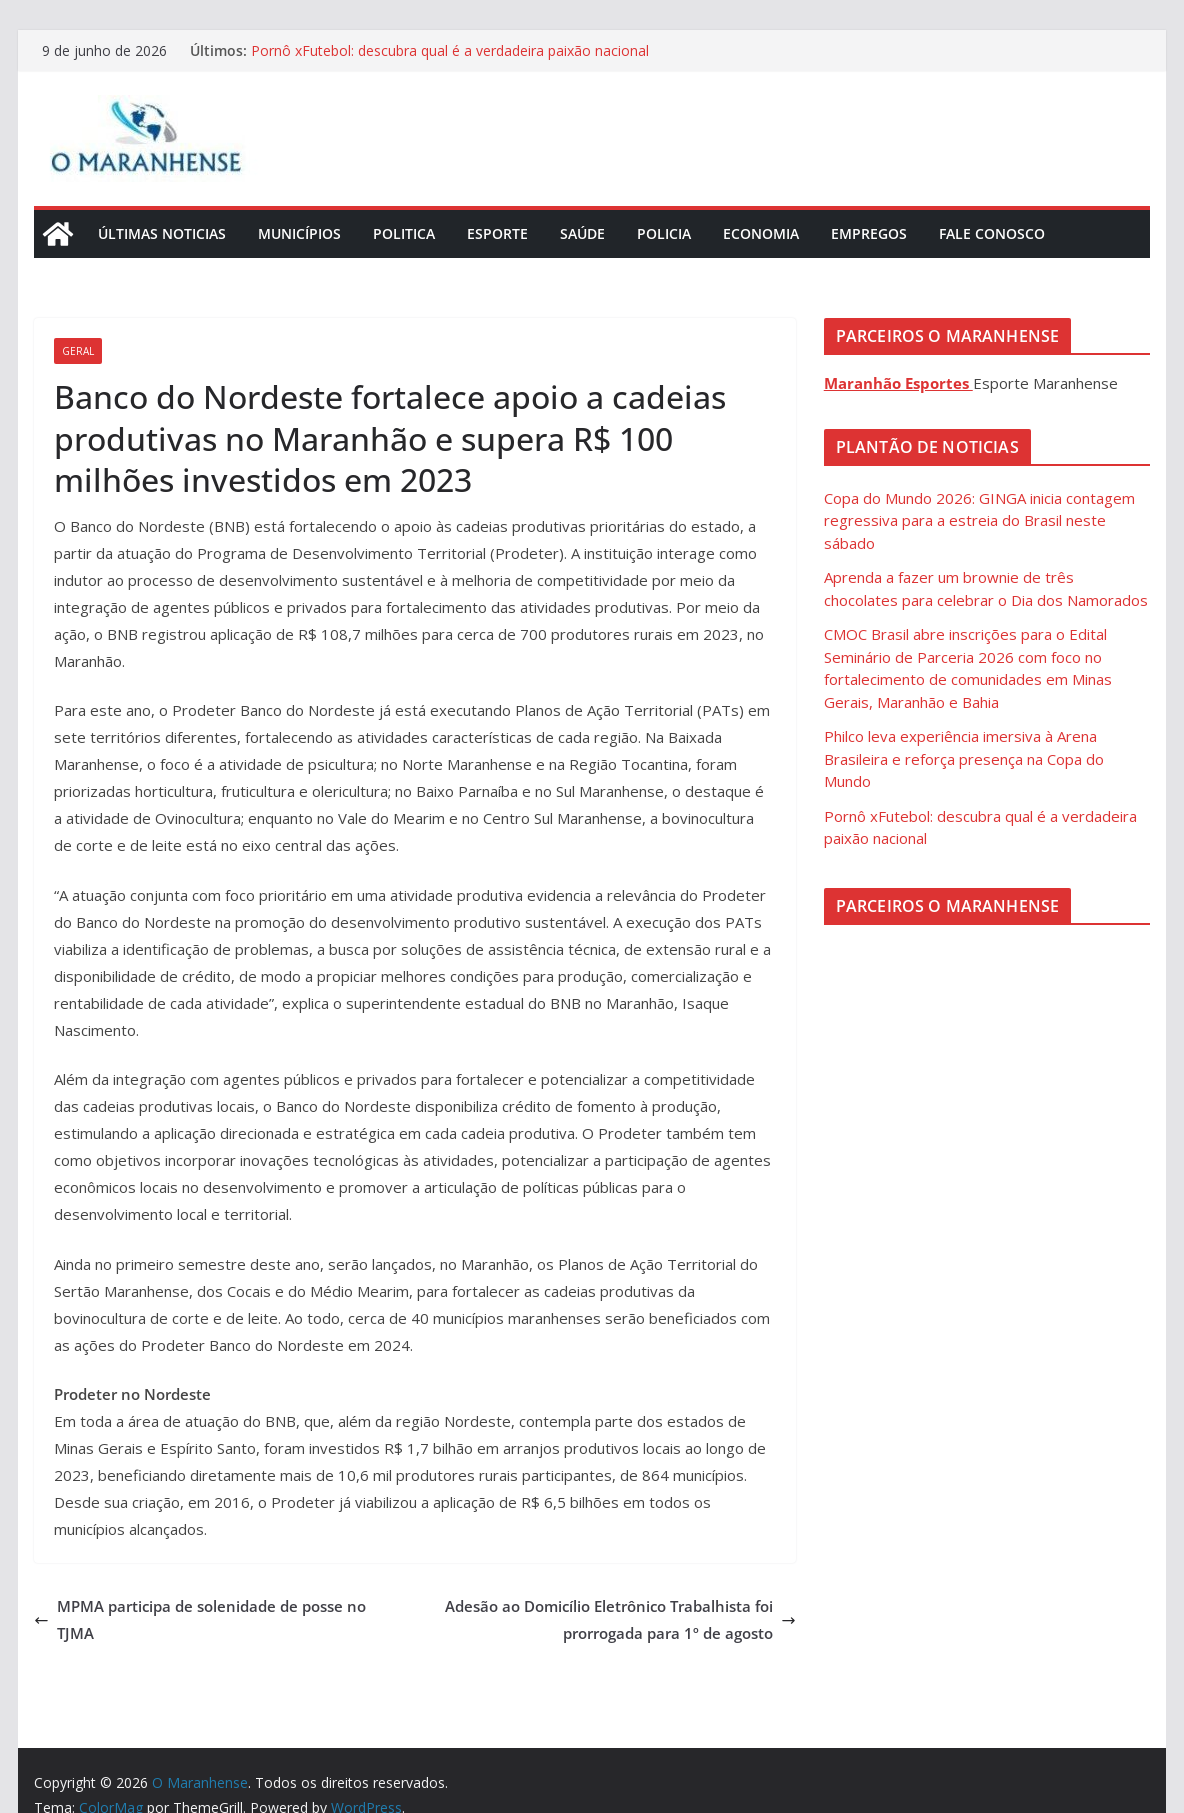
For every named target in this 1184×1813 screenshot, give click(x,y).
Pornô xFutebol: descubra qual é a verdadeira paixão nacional (450, 50)
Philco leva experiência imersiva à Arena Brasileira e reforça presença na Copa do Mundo (964, 758)
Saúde (582, 233)
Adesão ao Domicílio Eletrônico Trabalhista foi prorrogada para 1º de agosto (620, 1619)
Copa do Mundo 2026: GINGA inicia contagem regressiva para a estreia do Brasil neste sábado (979, 520)
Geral (78, 351)
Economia (761, 233)
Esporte (497, 233)
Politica (404, 233)
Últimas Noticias (162, 233)
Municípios (299, 233)
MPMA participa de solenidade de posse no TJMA (200, 1619)
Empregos (869, 233)
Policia (664, 233)
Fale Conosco (992, 233)
